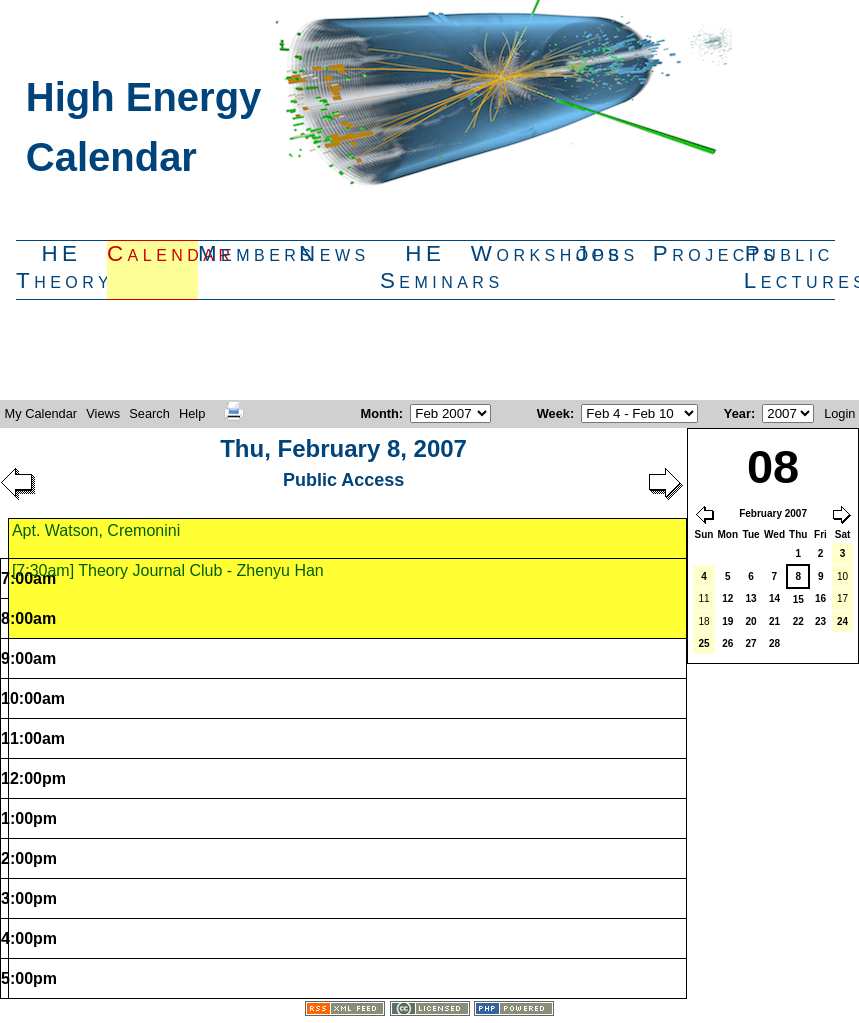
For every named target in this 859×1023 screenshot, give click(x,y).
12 (727, 598)
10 (842, 576)
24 (842, 621)
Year (737, 413)
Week (553, 413)
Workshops (516, 253)
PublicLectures (789, 267)
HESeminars (425, 267)
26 (727, 643)
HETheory (61, 267)
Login (839, 413)
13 (750, 598)
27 (750, 643)
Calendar (152, 253)
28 (774, 643)
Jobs (607, 253)
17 (842, 598)
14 (774, 598)
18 (703, 621)
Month (379, 413)
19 (727, 621)
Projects (698, 253)
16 (820, 598)
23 (820, 621)
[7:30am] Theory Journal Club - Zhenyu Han (168, 570)
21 (774, 621)
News (334, 253)
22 (798, 621)
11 (703, 598)
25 (703, 643)
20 (750, 621)
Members (243, 253)
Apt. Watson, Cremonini (96, 530)
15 (798, 599)
